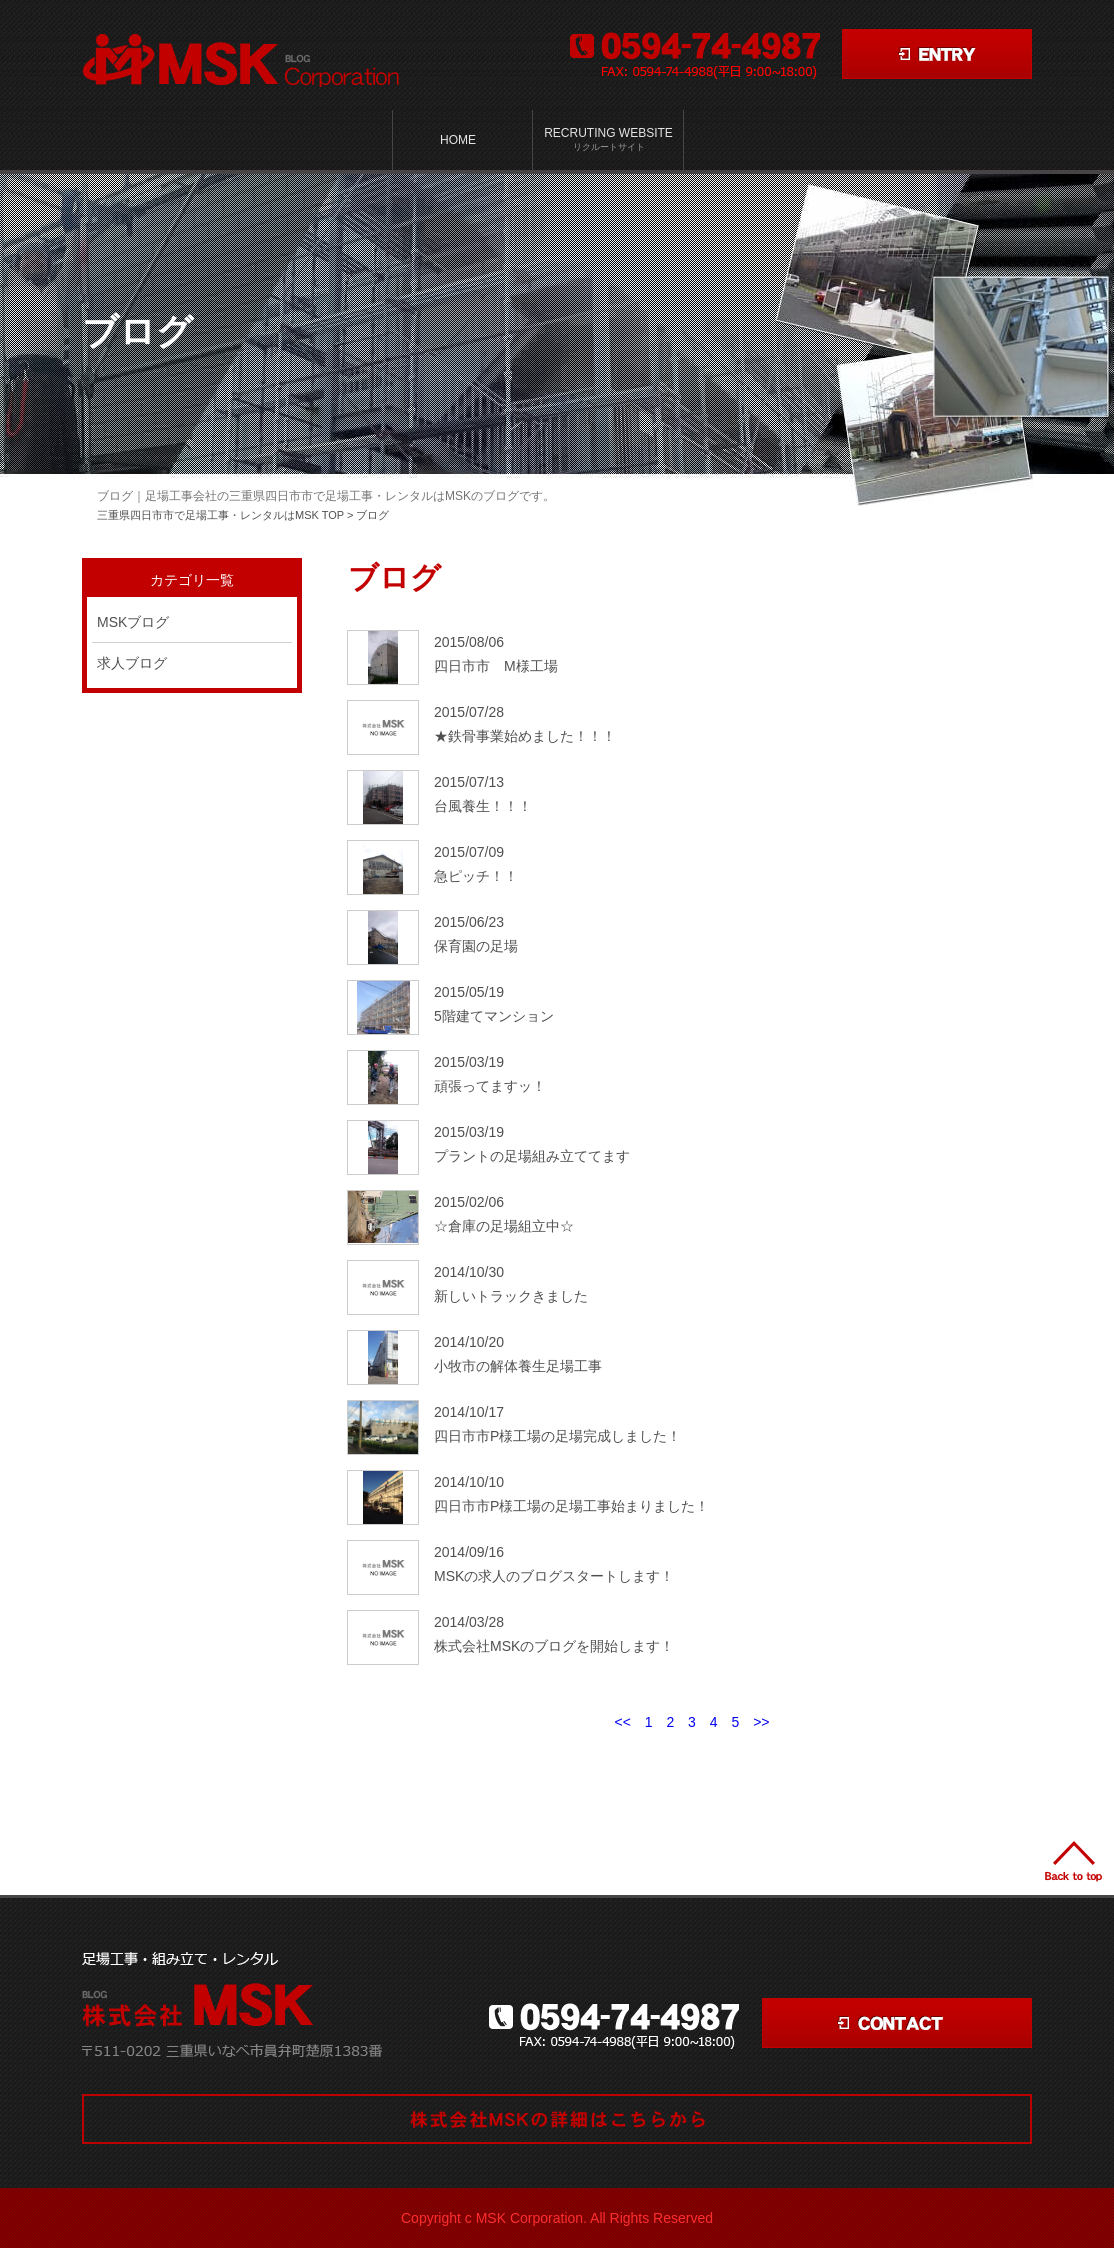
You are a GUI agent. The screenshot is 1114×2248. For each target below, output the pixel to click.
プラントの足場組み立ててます (532, 1156)
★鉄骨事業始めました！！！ (525, 736)
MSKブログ (133, 622)
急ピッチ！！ (476, 876)
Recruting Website (608, 140)
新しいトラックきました (511, 1296)
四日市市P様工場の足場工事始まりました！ (571, 1506)
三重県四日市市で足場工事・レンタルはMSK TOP (220, 515)
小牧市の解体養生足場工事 (518, 1366)
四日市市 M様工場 (496, 666)
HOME (458, 140)
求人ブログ (132, 663)
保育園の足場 (476, 946)
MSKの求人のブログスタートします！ (554, 1576)
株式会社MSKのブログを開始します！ (554, 1646)
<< (622, 1722)
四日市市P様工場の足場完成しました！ (557, 1436)
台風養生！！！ (483, 806)
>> (761, 1722)
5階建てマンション (494, 1016)
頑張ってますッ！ (490, 1086)
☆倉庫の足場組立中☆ (504, 1226)
